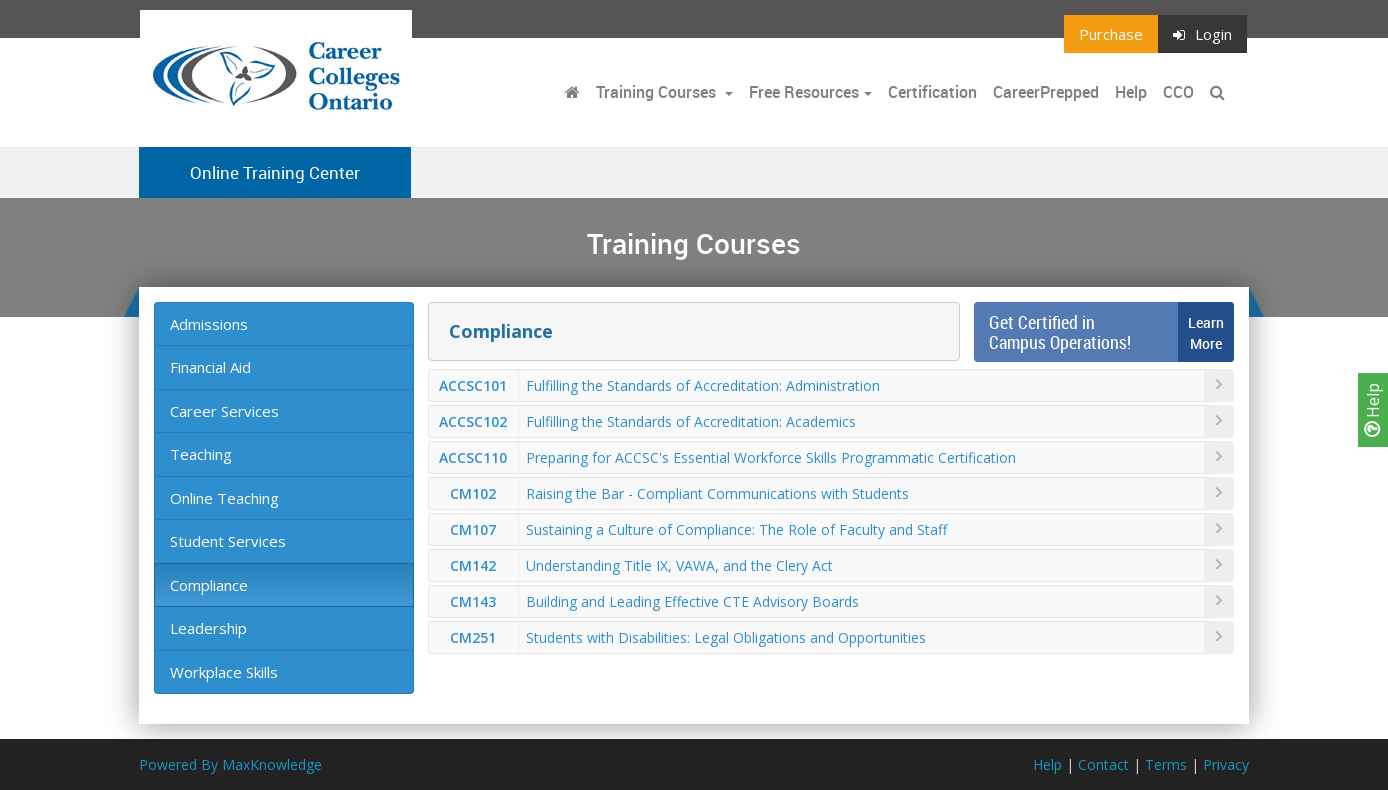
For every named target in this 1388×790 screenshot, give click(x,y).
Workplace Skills (224, 672)
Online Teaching (224, 498)
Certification (932, 92)
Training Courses (658, 92)
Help (1373, 410)
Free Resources (804, 92)
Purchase (1111, 34)
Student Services (228, 541)
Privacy (1226, 764)
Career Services (224, 411)
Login (1202, 34)
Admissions (209, 324)
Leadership (208, 628)
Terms (1166, 764)
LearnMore (1206, 333)
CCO (1178, 92)
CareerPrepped (1046, 92)
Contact (1103, 764)
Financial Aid (210, 367)
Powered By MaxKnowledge (230, 764)
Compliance (209, 585)
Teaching (201, 454)
